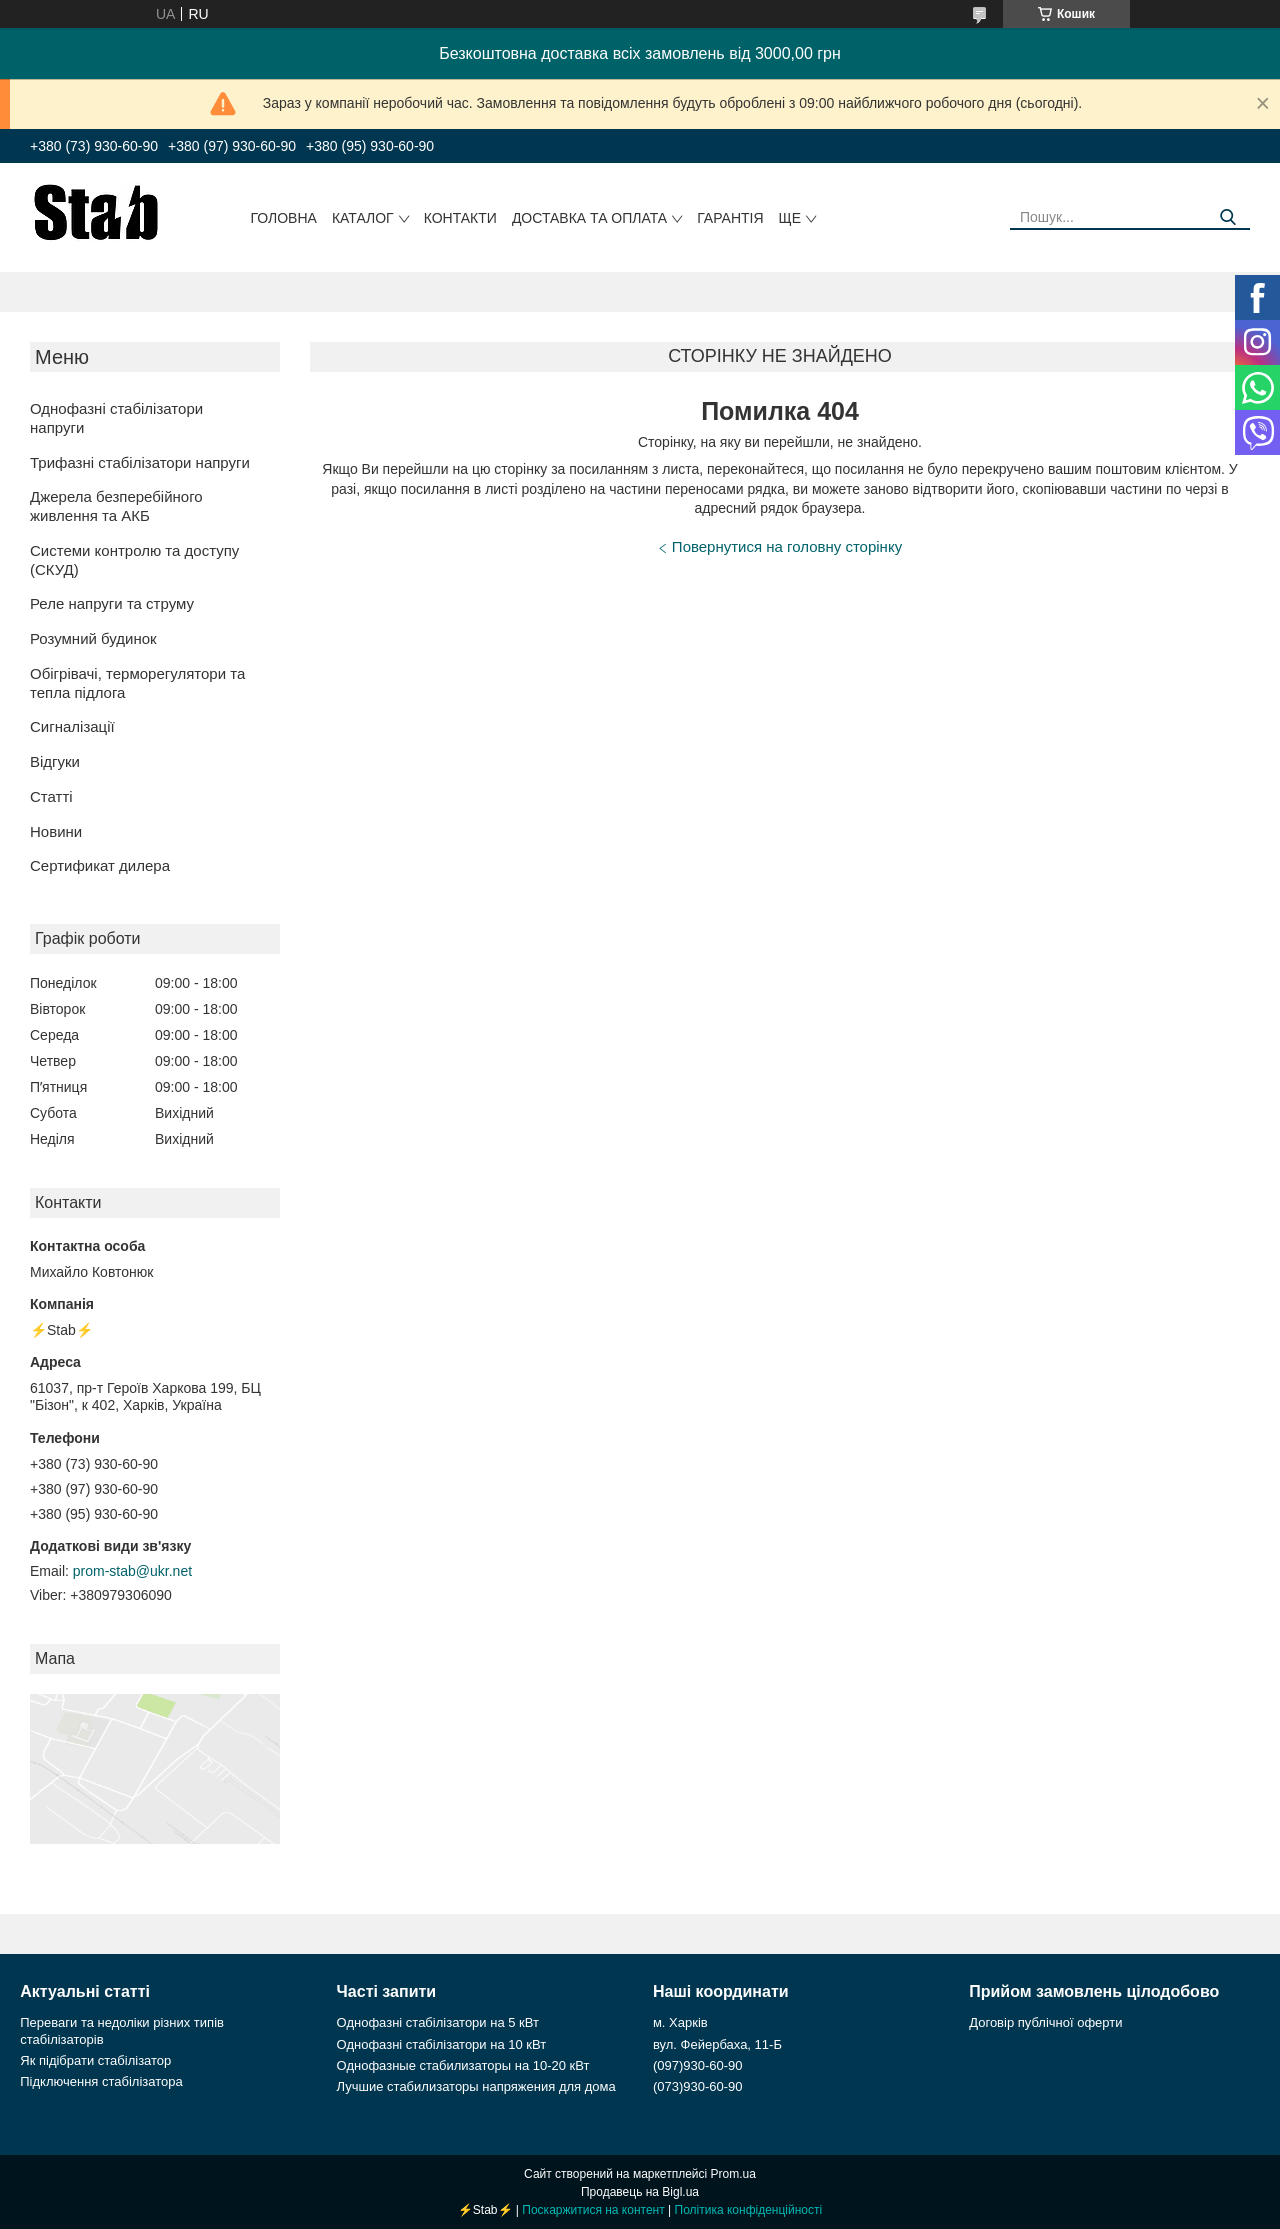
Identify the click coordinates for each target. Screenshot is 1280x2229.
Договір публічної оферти (1045, 2022)
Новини (56, 831)
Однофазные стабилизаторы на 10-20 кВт (463, 2065)
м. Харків (680, 2022)
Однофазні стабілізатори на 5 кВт (438, 2022)
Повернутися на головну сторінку (787, 546)
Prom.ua (733, 2174)
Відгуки (55, 761)
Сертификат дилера (100, 865)
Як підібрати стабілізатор (95, 2060)
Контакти (460, 218)
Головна (284, 218)
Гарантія (730, 218)
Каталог (363, 218)
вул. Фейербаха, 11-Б (717, 2044)
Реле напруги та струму (112, 603)
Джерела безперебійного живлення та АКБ (116, 506)
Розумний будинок (93, 638)
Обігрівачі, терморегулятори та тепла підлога (137, 683)
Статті (51, 796)
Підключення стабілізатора (101, 2081)
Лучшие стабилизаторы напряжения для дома (476, 2086)
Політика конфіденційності (749, 2210)
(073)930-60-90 (698, 2086)
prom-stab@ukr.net (132, 1571)
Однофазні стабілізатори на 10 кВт (442, 2044)
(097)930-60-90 (698, 2065)
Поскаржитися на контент (593, 2210)
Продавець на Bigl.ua (640, 2192)
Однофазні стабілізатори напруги (116, 418)
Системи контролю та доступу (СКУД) (134, 560)
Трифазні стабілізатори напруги (140, 462)
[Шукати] (1227, 217)
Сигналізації (72, 726)
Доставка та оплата (589, 218)
